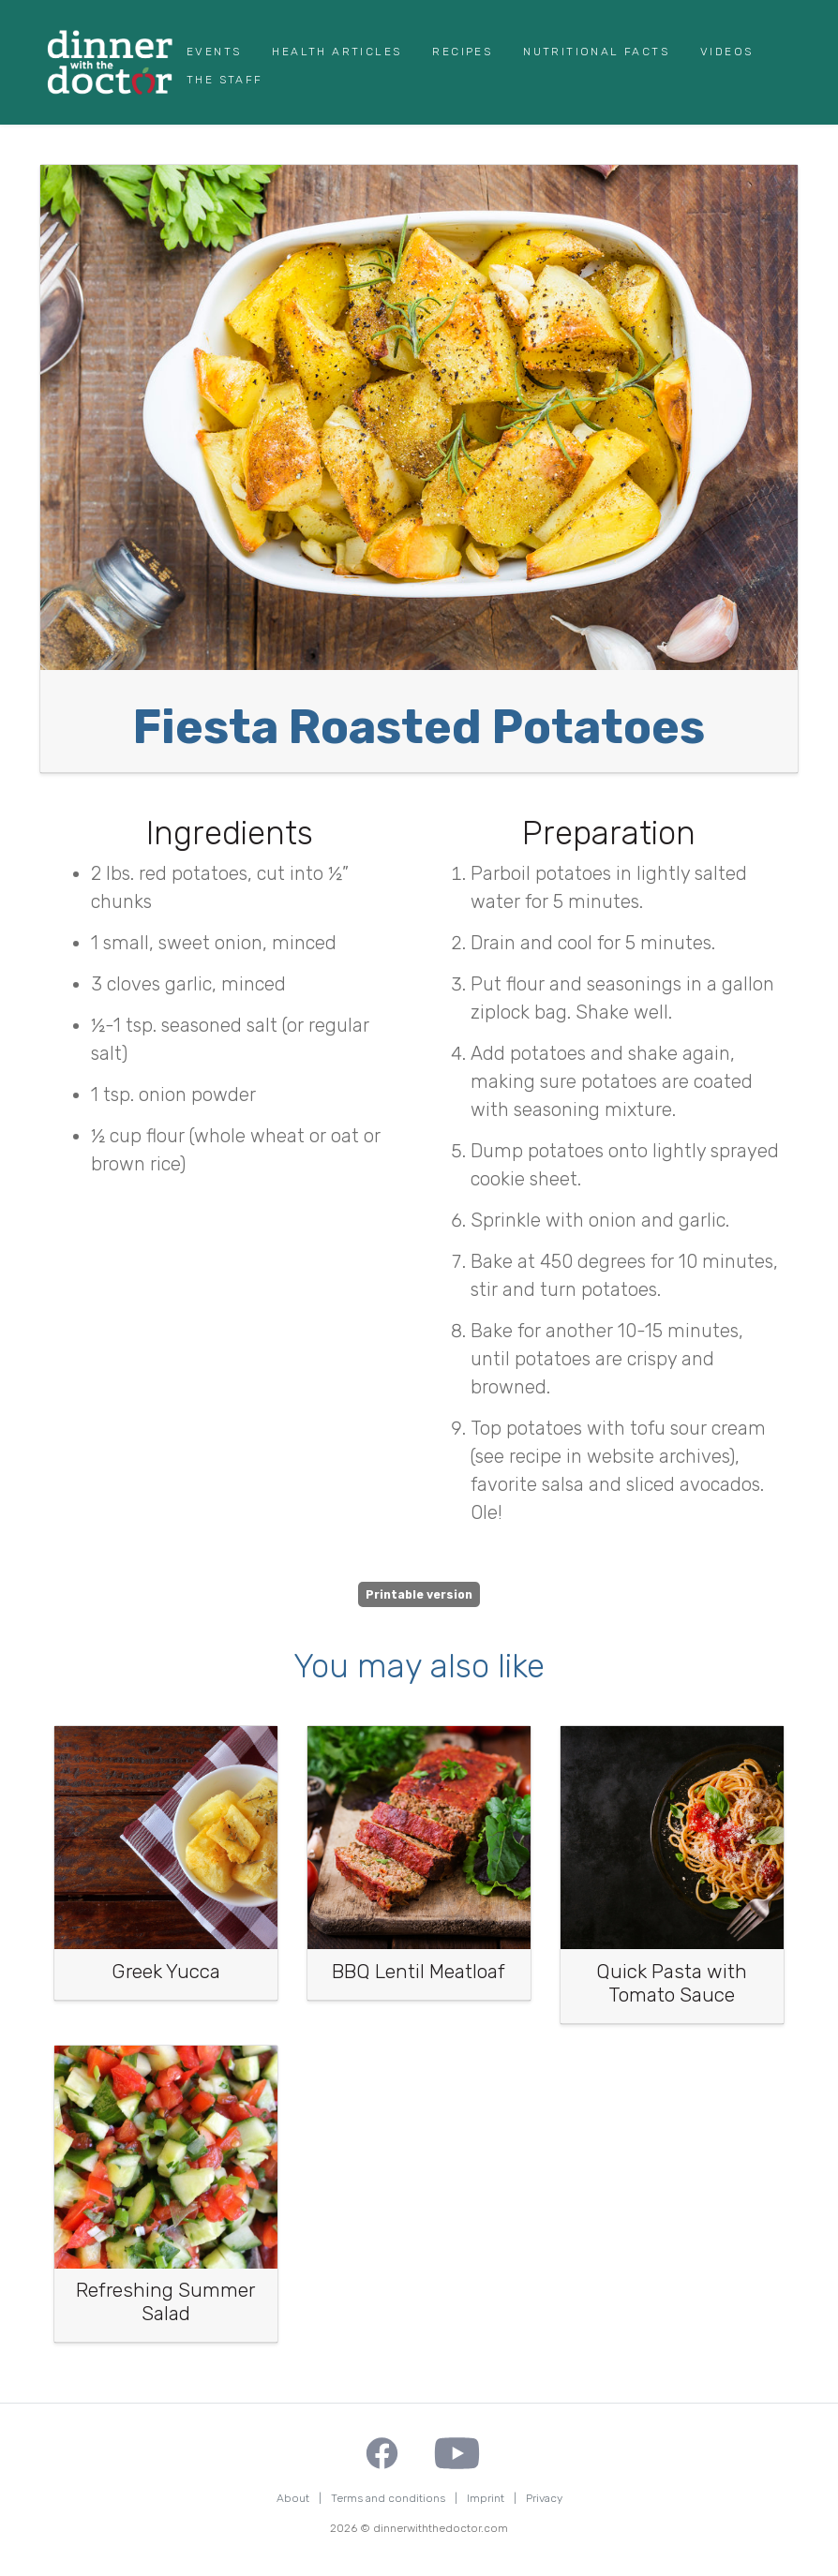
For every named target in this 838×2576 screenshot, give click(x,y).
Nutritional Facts (596, 51)
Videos (726, 51)
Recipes (462, 51)
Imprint (485, 2498)
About (293, 2498)
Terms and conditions (388, 2498)
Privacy (544, 2498)
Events (214, 51)
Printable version (419, 1594)
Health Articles (336, 51)
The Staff (225, 79)
